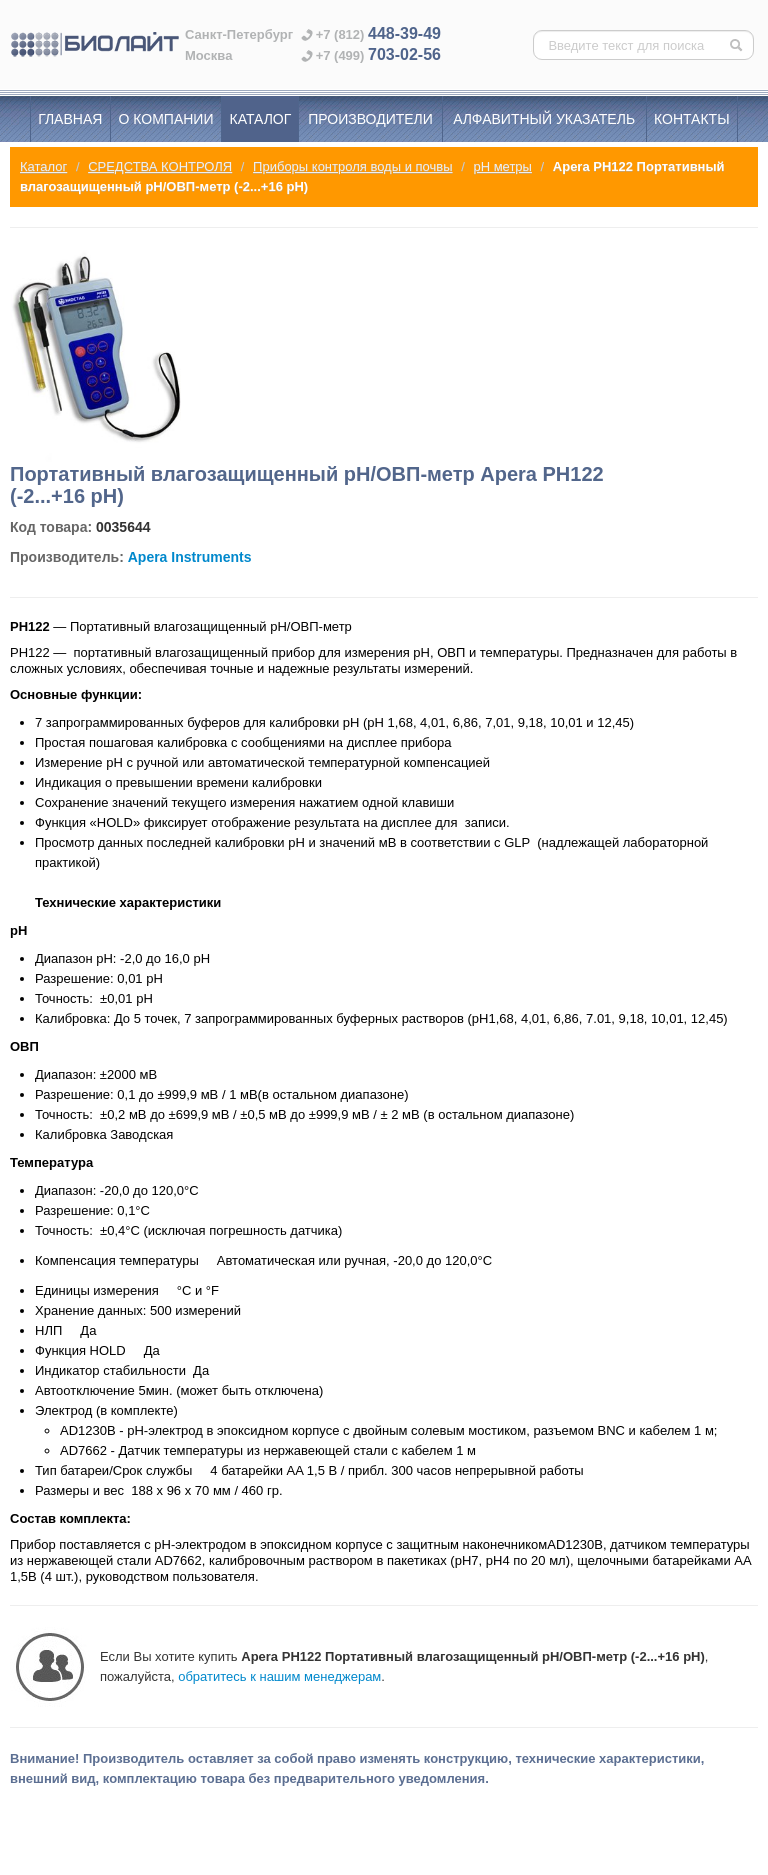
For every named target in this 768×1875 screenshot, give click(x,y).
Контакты (692, 119)
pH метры (502, 166)
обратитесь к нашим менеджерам (279, 1676)
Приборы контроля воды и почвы (352, 166)
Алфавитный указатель (544, 119)
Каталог (261, 119)
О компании (166, 119)
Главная (70, 119)
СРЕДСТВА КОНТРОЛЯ (160, 166)
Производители (370, 119)
